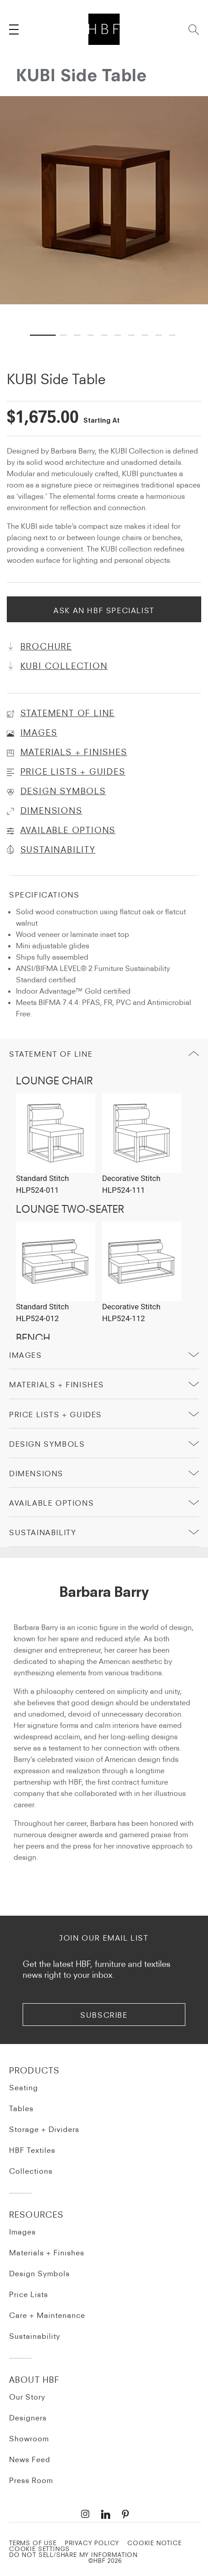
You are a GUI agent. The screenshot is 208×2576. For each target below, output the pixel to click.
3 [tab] (78, 325)
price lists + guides (55, 1414)
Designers (28, 2417)
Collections (31, 2171)
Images (25, 1355)
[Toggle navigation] (13, 29)
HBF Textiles (32, 2150)
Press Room (31, 2480)
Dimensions (36, 1473)
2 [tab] (64, 325)
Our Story (27, 2396)
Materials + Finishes (56, 1384)
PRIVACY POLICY (92, 2543)
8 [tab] (146, 325)
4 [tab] (92, 325)
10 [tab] (173, 325)
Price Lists (28, 2294)
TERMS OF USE (33, 2543)
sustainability (42, 1532)
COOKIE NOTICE (154, 2543)
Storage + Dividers (44, 2129)
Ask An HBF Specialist (104, 610)
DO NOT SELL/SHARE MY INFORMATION (73, 2555)
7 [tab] (132, 325)
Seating (23, 2087)
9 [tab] (159, 325)
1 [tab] (34, 325)
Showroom (29, 2438)
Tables (21, 2108)
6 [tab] (119, 325)
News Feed (29, 2459)
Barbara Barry (104, 1593)
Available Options (51, 1503)
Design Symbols (47, 1444)
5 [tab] (105, 325)
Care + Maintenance (47, 2315)
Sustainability (34, 2336)
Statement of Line (50, 1054)
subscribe (103, 2015)
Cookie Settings (39, 2549)
